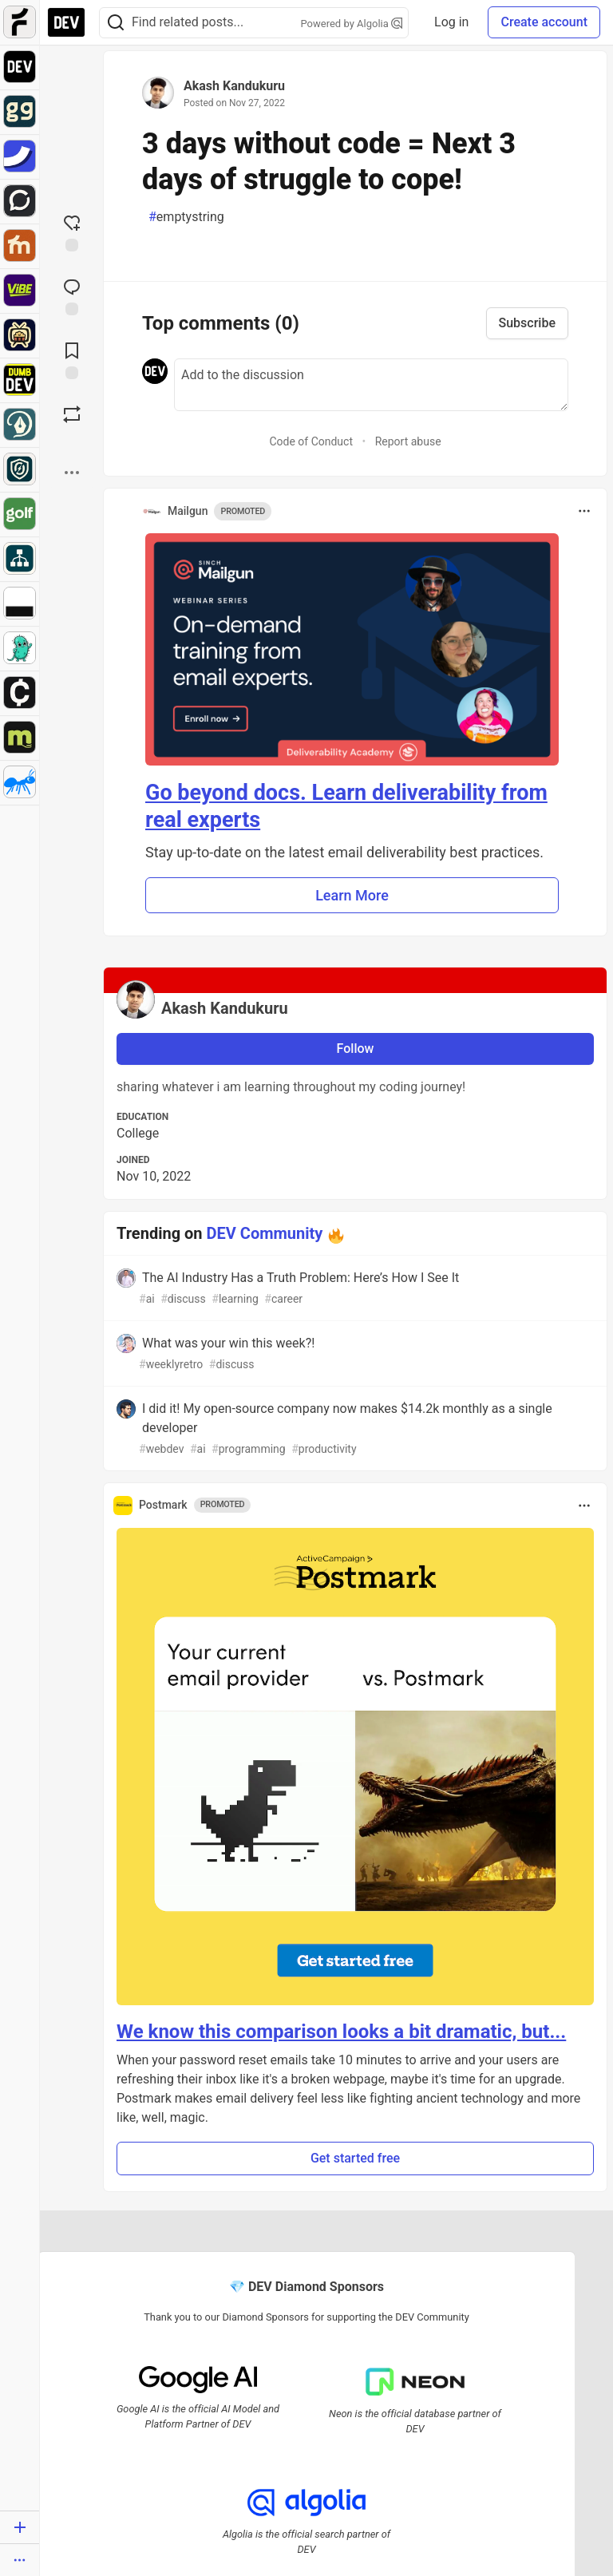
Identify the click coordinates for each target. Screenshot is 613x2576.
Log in (451, 22)
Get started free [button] (355, 2158)
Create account (543, 22)
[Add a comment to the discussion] (371, 384)
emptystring (186, 217)
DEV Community (265, 1233)
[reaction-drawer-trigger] (72, 231)
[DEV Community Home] (66, 22)
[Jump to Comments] (71, 295)
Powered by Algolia (352, 24)
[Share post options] (72, 473)
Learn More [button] (352, 895)
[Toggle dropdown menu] (584, 511)
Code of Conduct (311, 441)
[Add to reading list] (71, 359)
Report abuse (408, 441)
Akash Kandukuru (234, 85)
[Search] (116, 23)
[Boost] (71, 414)
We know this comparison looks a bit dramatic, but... (341, 2031)
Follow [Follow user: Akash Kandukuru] (355, 1048)
